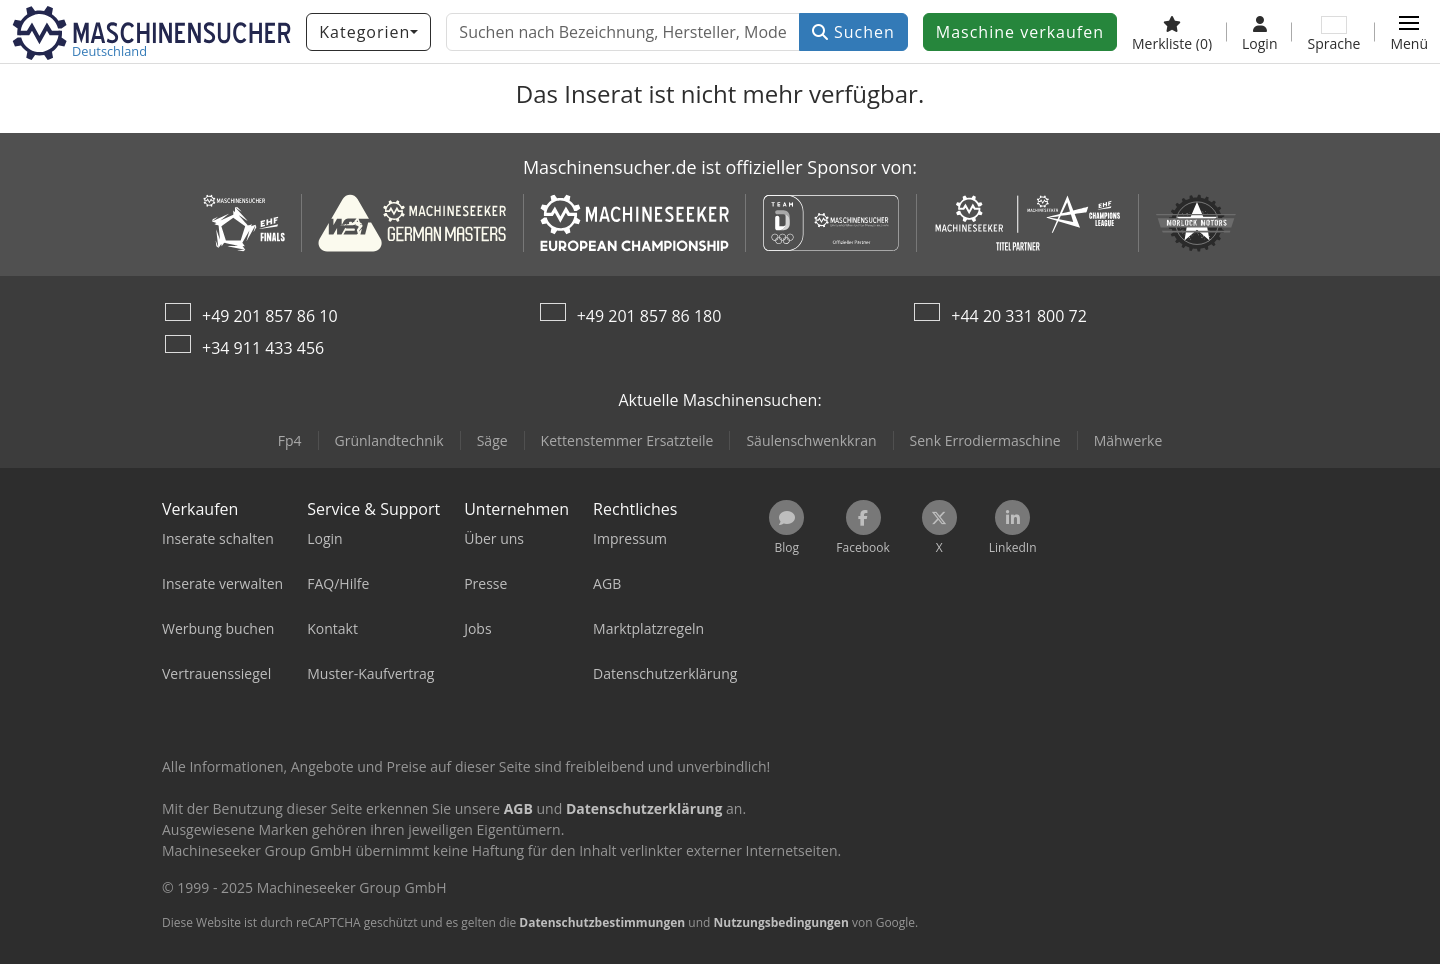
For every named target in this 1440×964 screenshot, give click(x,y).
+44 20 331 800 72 (1019, 316)
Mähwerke (1128, 440)
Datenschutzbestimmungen (602, 922)
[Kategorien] (368, 32)
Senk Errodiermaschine (985, 440)
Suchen (853, 32)
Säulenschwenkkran (811, 440)
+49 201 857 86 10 (270, 316)
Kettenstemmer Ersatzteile (627, 440)
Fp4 (290, 440)
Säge (492, 440)
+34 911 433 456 (263, 348)
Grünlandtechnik (389, 440)
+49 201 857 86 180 (649, 316)
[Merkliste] (1172, 32)
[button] (1409, 32)
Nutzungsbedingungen (780, 922)
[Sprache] (1333, 32)
